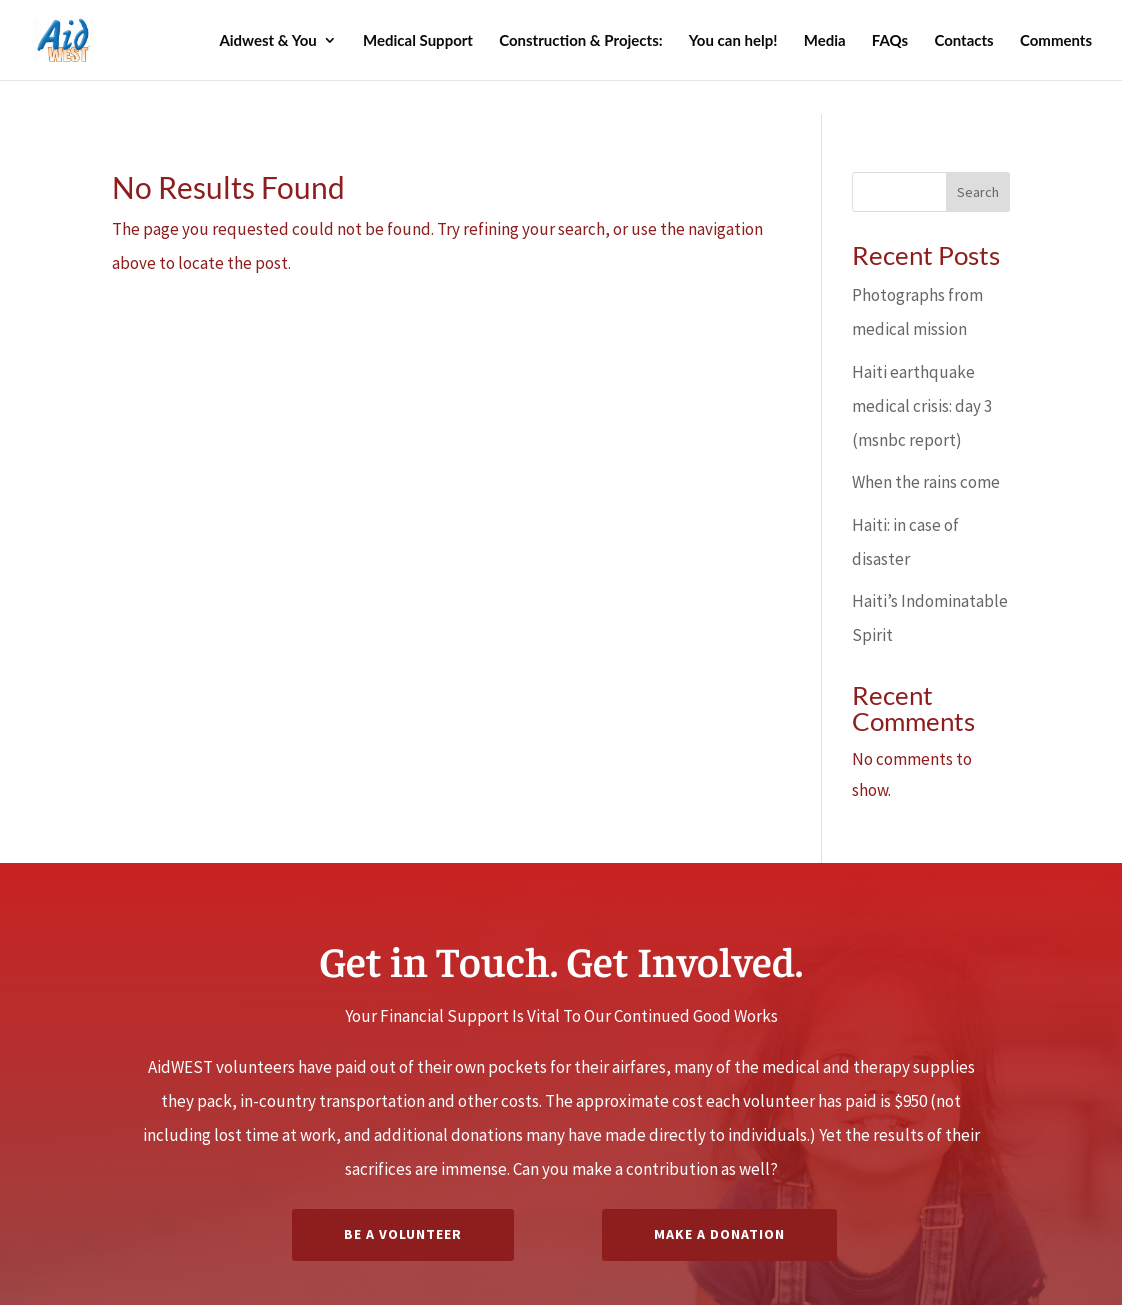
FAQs (890, 41)
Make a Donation (719, 1234)
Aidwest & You (267, 41)
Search (978, 192)
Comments (1056, 41)
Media (825, 41)
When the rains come (926, 482)
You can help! (733, 41)
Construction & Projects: (580, 41)
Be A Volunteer (403, 1234)
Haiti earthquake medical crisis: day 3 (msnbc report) (922, 406)
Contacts (963, 41)
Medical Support (418, 41)
